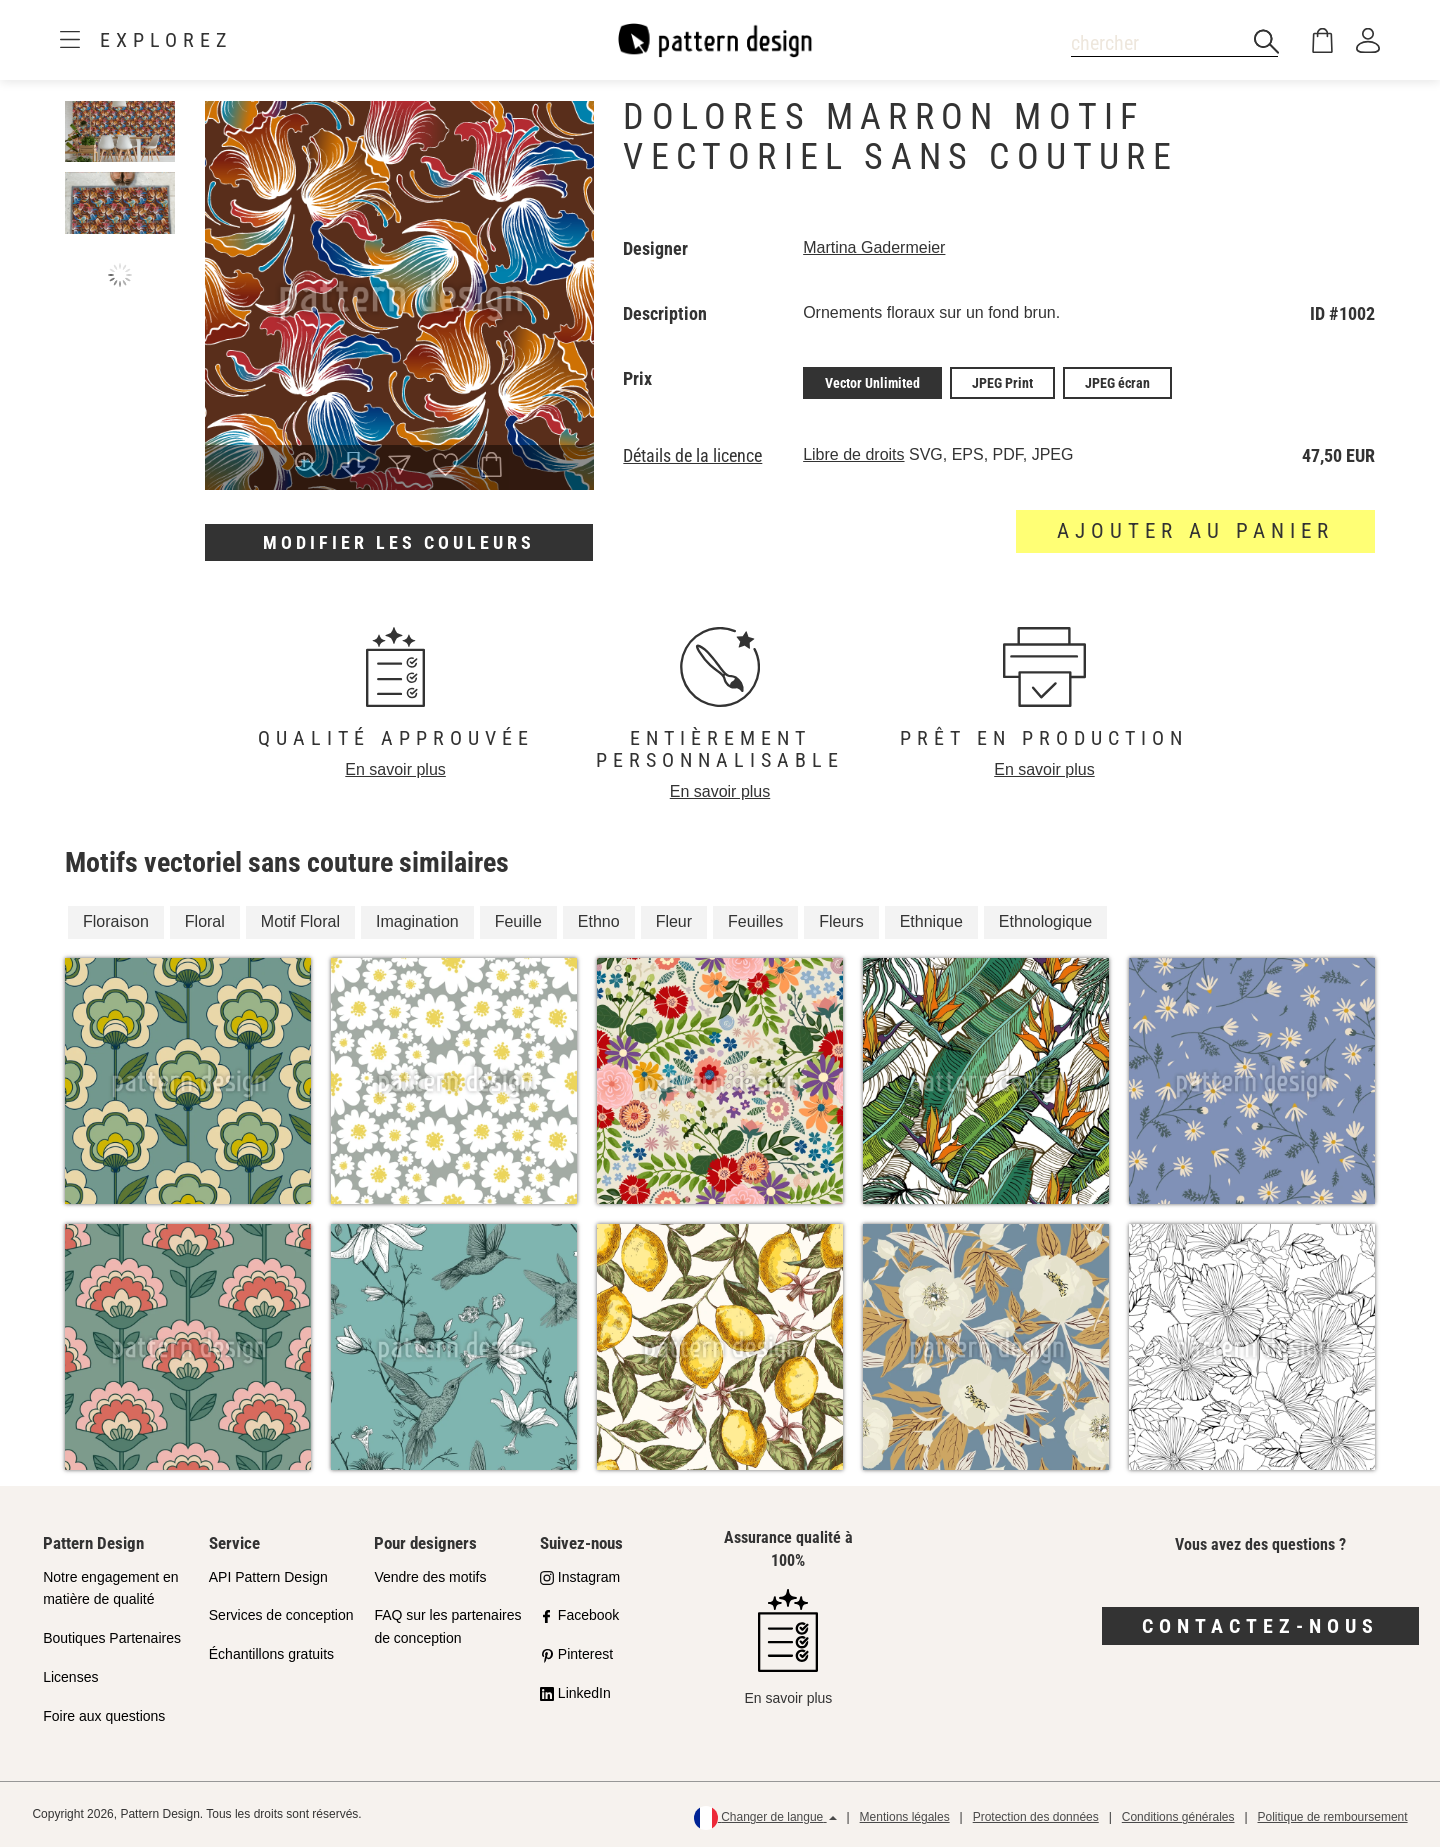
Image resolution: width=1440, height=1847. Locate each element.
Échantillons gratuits (271, 1654)
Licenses (70, 1677)
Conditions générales (1178, 1817)
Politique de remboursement (1333, 1817)
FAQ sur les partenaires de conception (447, 1626)
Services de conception (281, 1615)
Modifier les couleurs (399, 542)
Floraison (116, 921)
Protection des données (1036, 1817)
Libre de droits (853, 454)
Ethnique (931, 921)
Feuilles (755, 921)
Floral (205, 921)
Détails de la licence (692, 456)
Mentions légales (905, 1817)
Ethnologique (1045, 921)
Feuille (518, 921)
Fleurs (841, 921)
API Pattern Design (268, 1577)
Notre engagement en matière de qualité (110, 1588)
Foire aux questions (104, 1716)
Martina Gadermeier (874, 247)
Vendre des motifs (430, 1577)
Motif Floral (300, 921)
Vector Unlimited (872, 383)
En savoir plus (395, 769)
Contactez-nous (1260, 1626)
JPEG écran (1117, 383)
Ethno (599, 921)
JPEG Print (1002, 383)
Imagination (417, 921)
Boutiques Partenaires (112, 1638)
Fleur (674, 921)
